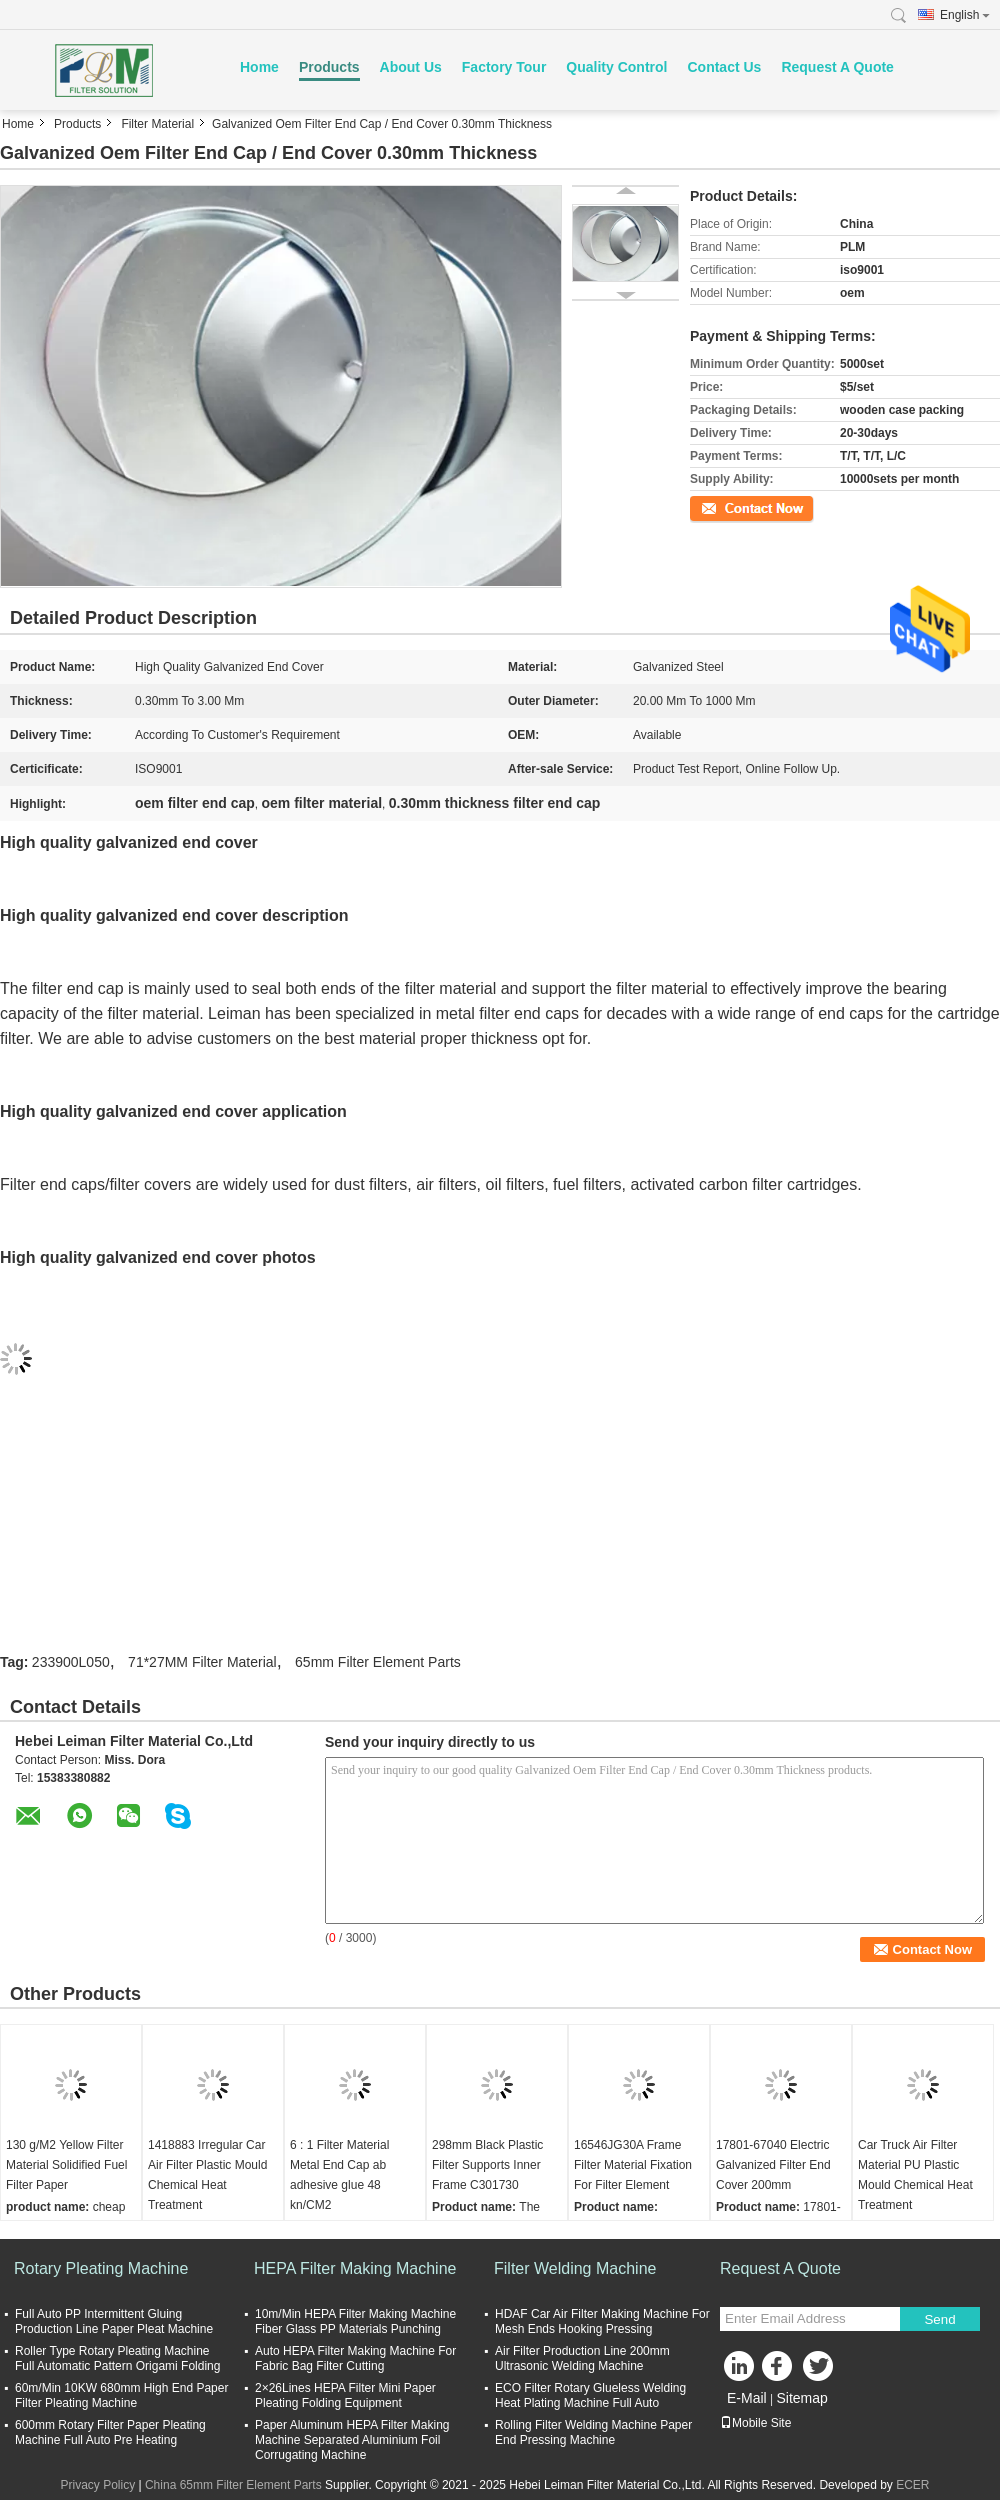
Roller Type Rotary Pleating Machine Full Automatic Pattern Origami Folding (117, 2358)
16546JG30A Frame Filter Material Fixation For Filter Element (633, 2165)
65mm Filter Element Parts (378, 1662)
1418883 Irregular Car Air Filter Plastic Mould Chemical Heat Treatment (207, 2175)
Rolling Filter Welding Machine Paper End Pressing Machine (593, 2432)
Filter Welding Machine (575, 2268)
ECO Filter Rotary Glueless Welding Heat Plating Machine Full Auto (590, 2395)
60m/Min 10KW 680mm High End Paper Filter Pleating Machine (121, 2395)
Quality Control (616, 67)
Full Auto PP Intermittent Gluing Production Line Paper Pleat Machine (114, 2321)
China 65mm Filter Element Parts (233, 2485)
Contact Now (724, 507)
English (965, 15)
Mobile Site (755, 2423)
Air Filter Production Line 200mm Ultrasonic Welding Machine (582, 2358)
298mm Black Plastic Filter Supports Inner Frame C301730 (487, 2165)
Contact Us (724, 67)
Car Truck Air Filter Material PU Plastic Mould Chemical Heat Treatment (915, 2175)
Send (939, 2319)
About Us (411, 67)
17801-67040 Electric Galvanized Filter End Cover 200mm (773, 2165)
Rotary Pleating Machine (101, 2268)
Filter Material (157, 124)
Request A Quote (837, 67)
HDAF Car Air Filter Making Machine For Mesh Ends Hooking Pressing (602, 2321)
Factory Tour (504, 67)
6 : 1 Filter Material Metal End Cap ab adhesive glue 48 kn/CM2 (339, 2175)
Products (329, 67)
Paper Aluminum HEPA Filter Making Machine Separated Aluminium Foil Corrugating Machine (352, 2440)
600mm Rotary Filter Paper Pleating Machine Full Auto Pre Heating (110, 2432)
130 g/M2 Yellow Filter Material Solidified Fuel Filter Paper (66, 2165)
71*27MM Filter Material (202, 1662)
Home (259, 67)
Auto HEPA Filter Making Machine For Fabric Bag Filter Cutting (355, 2358)
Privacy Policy (97, 2485)
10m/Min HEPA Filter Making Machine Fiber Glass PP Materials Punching (355, 2321)
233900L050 (71, 1662)
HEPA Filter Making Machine (355, 2268)
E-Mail (747, 2398)
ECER (912, 2485)
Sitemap (801, 2398)
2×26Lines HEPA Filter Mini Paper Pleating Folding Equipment (345, 2395)
